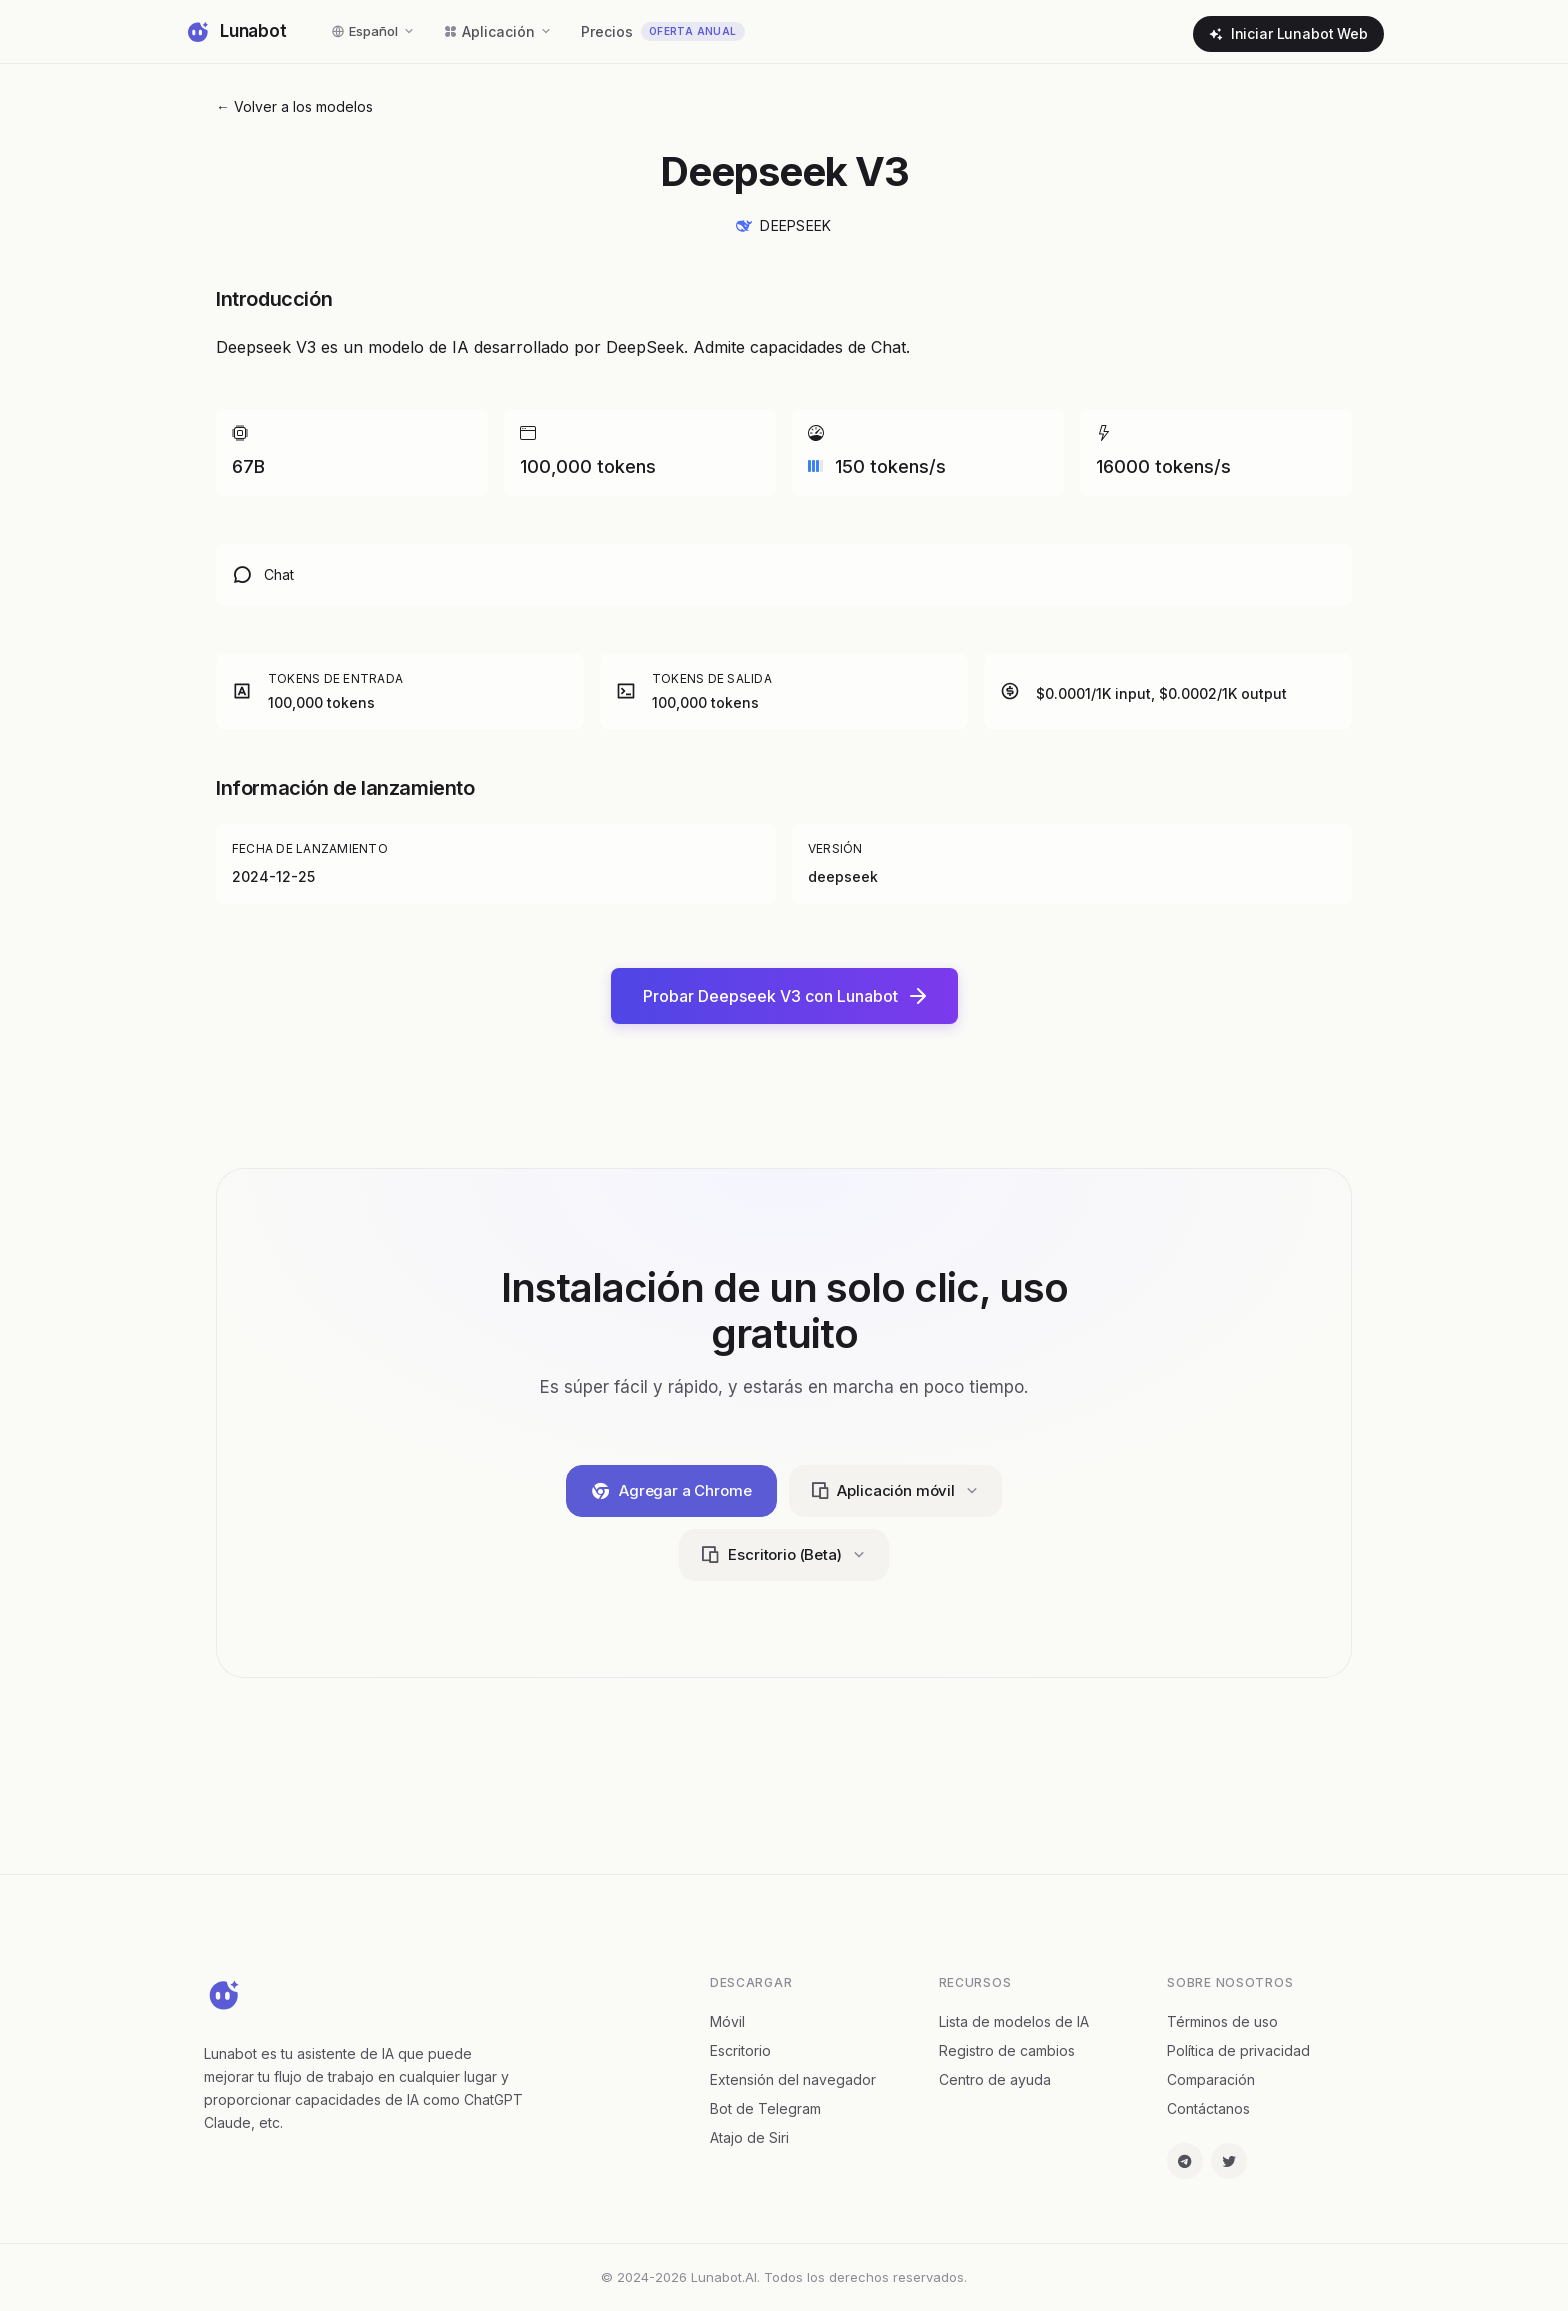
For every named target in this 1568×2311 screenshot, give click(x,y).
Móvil (727, 2021)
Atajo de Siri (749, 2137)
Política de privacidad (1238, 2050)
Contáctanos (1208, 2108)
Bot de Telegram (765, 2108)
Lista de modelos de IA (1014, 2021)
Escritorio (740, 2050)
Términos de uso (1222, 2021)
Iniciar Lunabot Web (1288, 33)
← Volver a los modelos (294, 106)
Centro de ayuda (995, 2079)
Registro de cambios (1007, 2050)
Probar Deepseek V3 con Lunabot (784, 996)
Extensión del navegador (793, 2079)
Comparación (1211, 2079)
